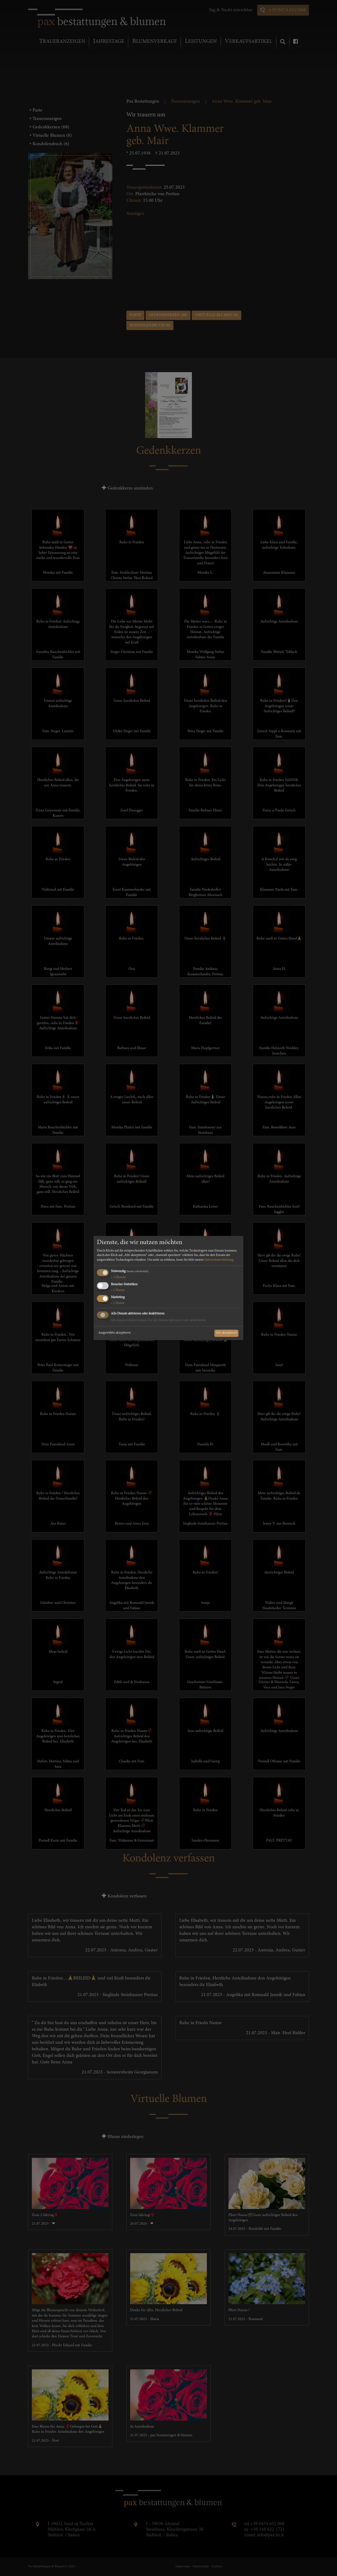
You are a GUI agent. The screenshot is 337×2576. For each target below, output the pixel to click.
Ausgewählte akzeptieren (114, 1333)
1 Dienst (117, 1290)
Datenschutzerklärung (218, 1260)
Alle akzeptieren (226, 1333)
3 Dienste (118, 1277)
